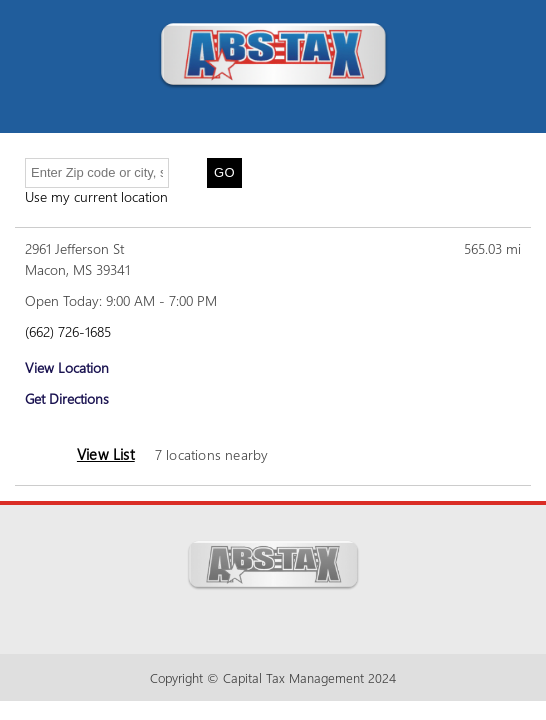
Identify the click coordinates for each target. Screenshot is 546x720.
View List (106, 454)
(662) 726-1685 (68, 331)
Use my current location (96, 196)
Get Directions (67, 398)
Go (224, 172)
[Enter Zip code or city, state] (97, 173)
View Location (67, 367)
